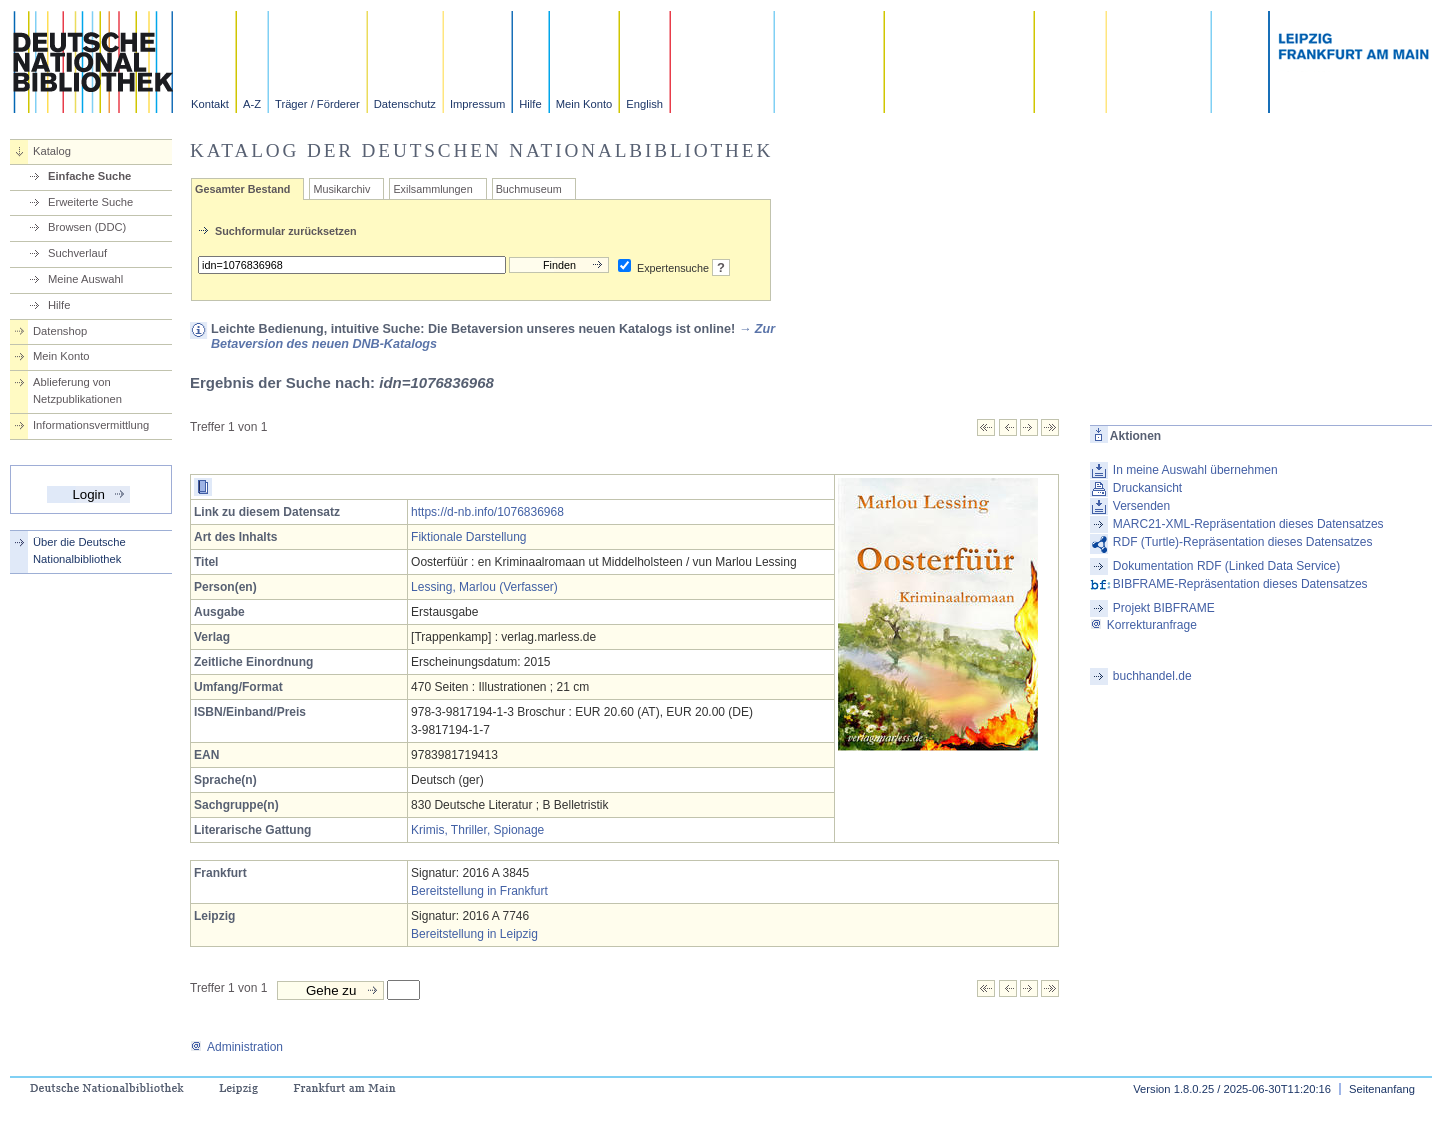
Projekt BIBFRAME (1164, 608)
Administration (236, 1047)
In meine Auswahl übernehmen (1195, 470)
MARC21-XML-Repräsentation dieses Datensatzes (1248, 524)
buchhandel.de (1152, 676)
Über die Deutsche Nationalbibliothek (79, 550)
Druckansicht (1147, 488)
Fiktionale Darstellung (468, 537)
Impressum (477, 104)
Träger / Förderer (317, 104)
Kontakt (210, 104)
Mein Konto (584, 104)
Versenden (1141, 506)
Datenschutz (405, 104)
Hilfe (530, 104)
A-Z (252, 104)
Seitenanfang (1382, 1089)
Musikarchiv (341, 189)
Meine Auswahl (85, 279)
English (644, 104)
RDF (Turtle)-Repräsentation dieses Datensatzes (1243, 542)
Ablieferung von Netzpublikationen (77, 390)
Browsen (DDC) (87, 227)
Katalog (52, 151)
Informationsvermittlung (91, 425)
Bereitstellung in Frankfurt (479, 891)
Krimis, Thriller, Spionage (477, 830)
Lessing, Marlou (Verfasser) (484, 587)
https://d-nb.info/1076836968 (487, 512)
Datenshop (60, 331)
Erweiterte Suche (90, 202)
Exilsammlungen (432, 189)
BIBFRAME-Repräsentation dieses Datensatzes (1240, 584)
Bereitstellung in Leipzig (474, 934)
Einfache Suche (89, 176)
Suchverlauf (77, 253)
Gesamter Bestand (242, 189)
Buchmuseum (529, 189)
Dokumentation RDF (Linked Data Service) (1226, 566)
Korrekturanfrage (1143, 625)
